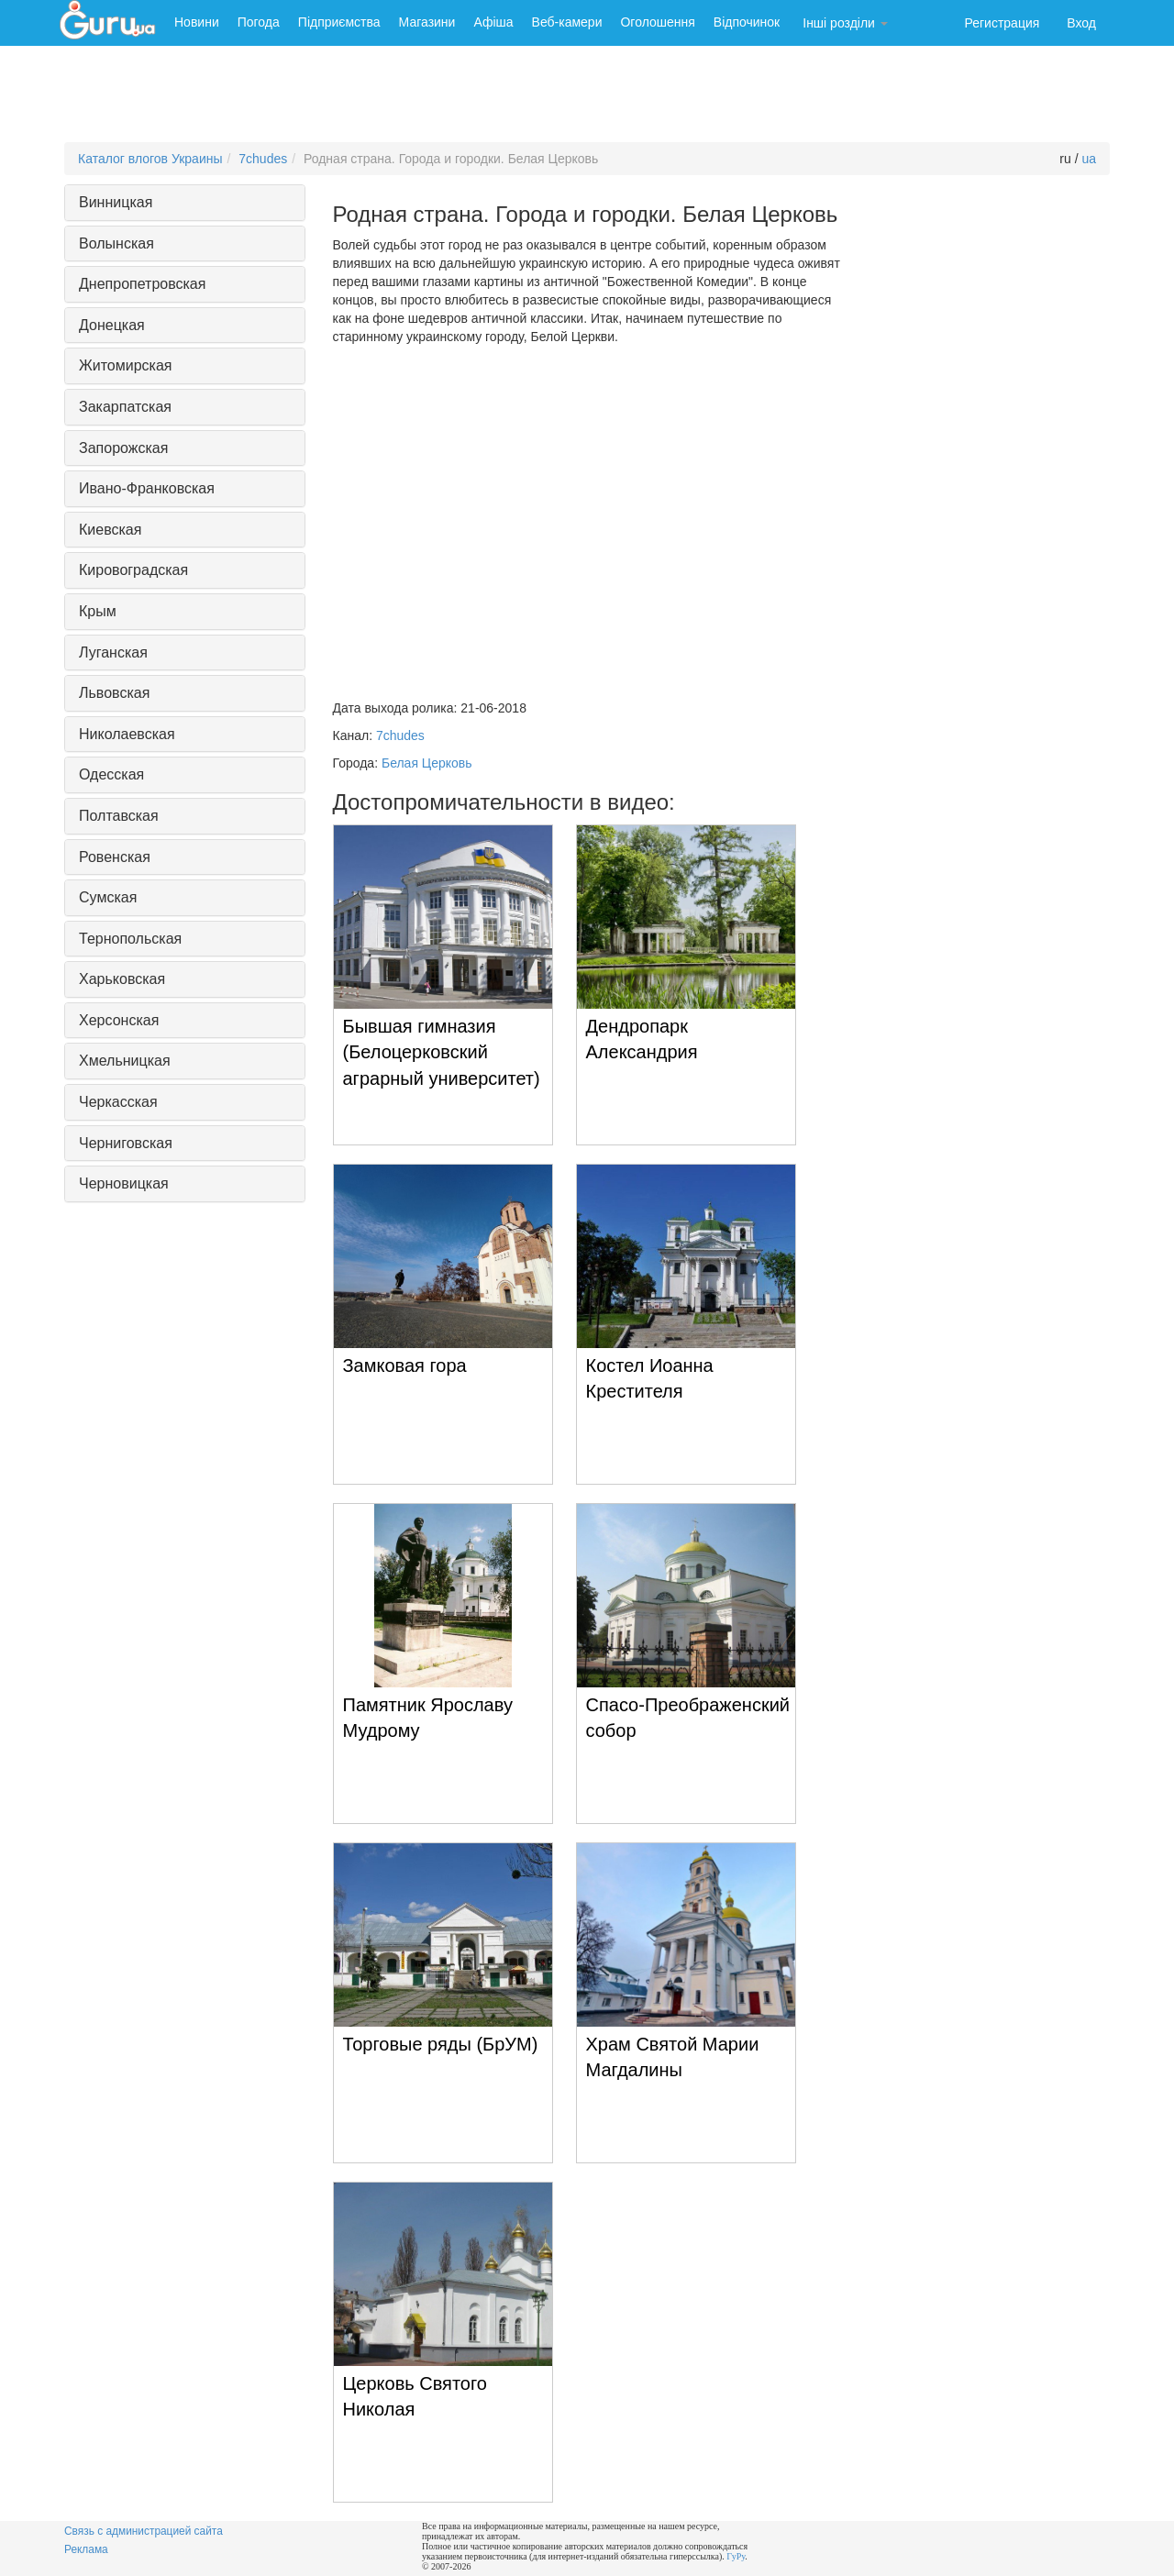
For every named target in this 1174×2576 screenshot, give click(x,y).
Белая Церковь (427, 763)
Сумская (108, 897)
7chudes (262, 158)
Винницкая (115, 202)
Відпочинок (747, 22)
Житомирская (125, 365)
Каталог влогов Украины (150, 158)
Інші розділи (845, 23)
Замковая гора (405, 1365)
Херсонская (119, 1020)
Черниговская (125, 1143)
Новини (196, 22)
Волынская (116, 243)
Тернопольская (130, 938)
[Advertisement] (587, 96)
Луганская (113, 652)
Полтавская (119, 816)
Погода (259, 22)
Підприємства (339, 22)
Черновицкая (124, 1183)
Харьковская (122, 979)
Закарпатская (125, 407)
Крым (97, 611)
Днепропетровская (142, 284)
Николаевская (127, 734)
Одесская (111, 774)
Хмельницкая (125, 1060)
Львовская (114, 693)
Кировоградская (133, 570)
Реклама (86, 2549)
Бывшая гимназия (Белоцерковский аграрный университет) (441, 1052)
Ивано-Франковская (147, 488)
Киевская (110, 529)
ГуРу (735, 2556)
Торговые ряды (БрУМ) (440, 2044)
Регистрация (1001, 23)
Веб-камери (567, 22)
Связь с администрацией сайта (143, 2531)
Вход (1081, 23)
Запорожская (123, 448)
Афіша (493, 22)
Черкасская (118, 1102)
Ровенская (114, 857)
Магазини (427, 22)
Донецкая (112, 325)
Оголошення (657, 22)
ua (1088, 158)
